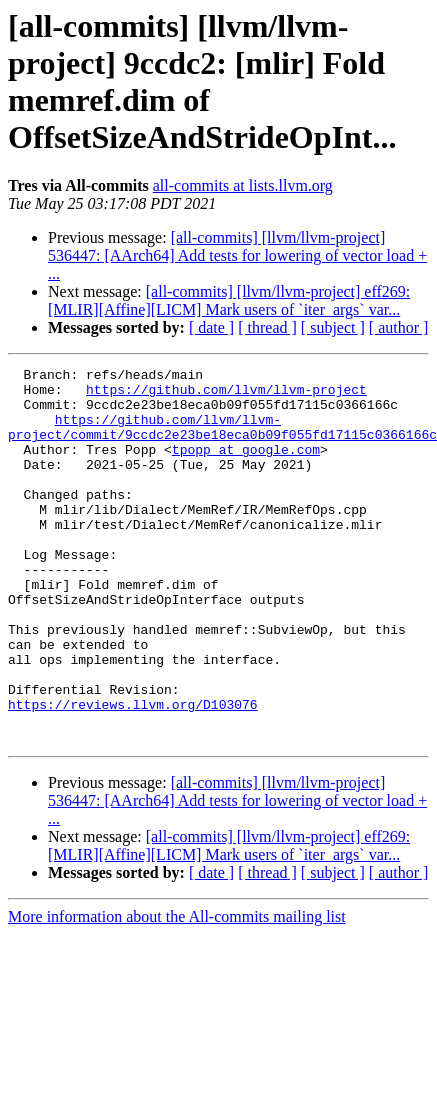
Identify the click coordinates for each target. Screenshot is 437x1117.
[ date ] (211, 327)
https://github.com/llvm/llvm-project (226, 395)
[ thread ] (267, 327)
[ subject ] (333, 327)
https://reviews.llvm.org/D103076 (133, 773)
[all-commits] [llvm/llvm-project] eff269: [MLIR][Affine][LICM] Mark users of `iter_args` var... (229, 300)
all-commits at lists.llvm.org (243, 185)
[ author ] (399, 327)
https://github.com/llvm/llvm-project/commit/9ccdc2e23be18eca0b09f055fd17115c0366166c (222, 440)
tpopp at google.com (246, 467)
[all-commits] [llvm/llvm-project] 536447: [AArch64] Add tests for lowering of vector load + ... (237, 255)
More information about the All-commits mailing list (177, 991)
